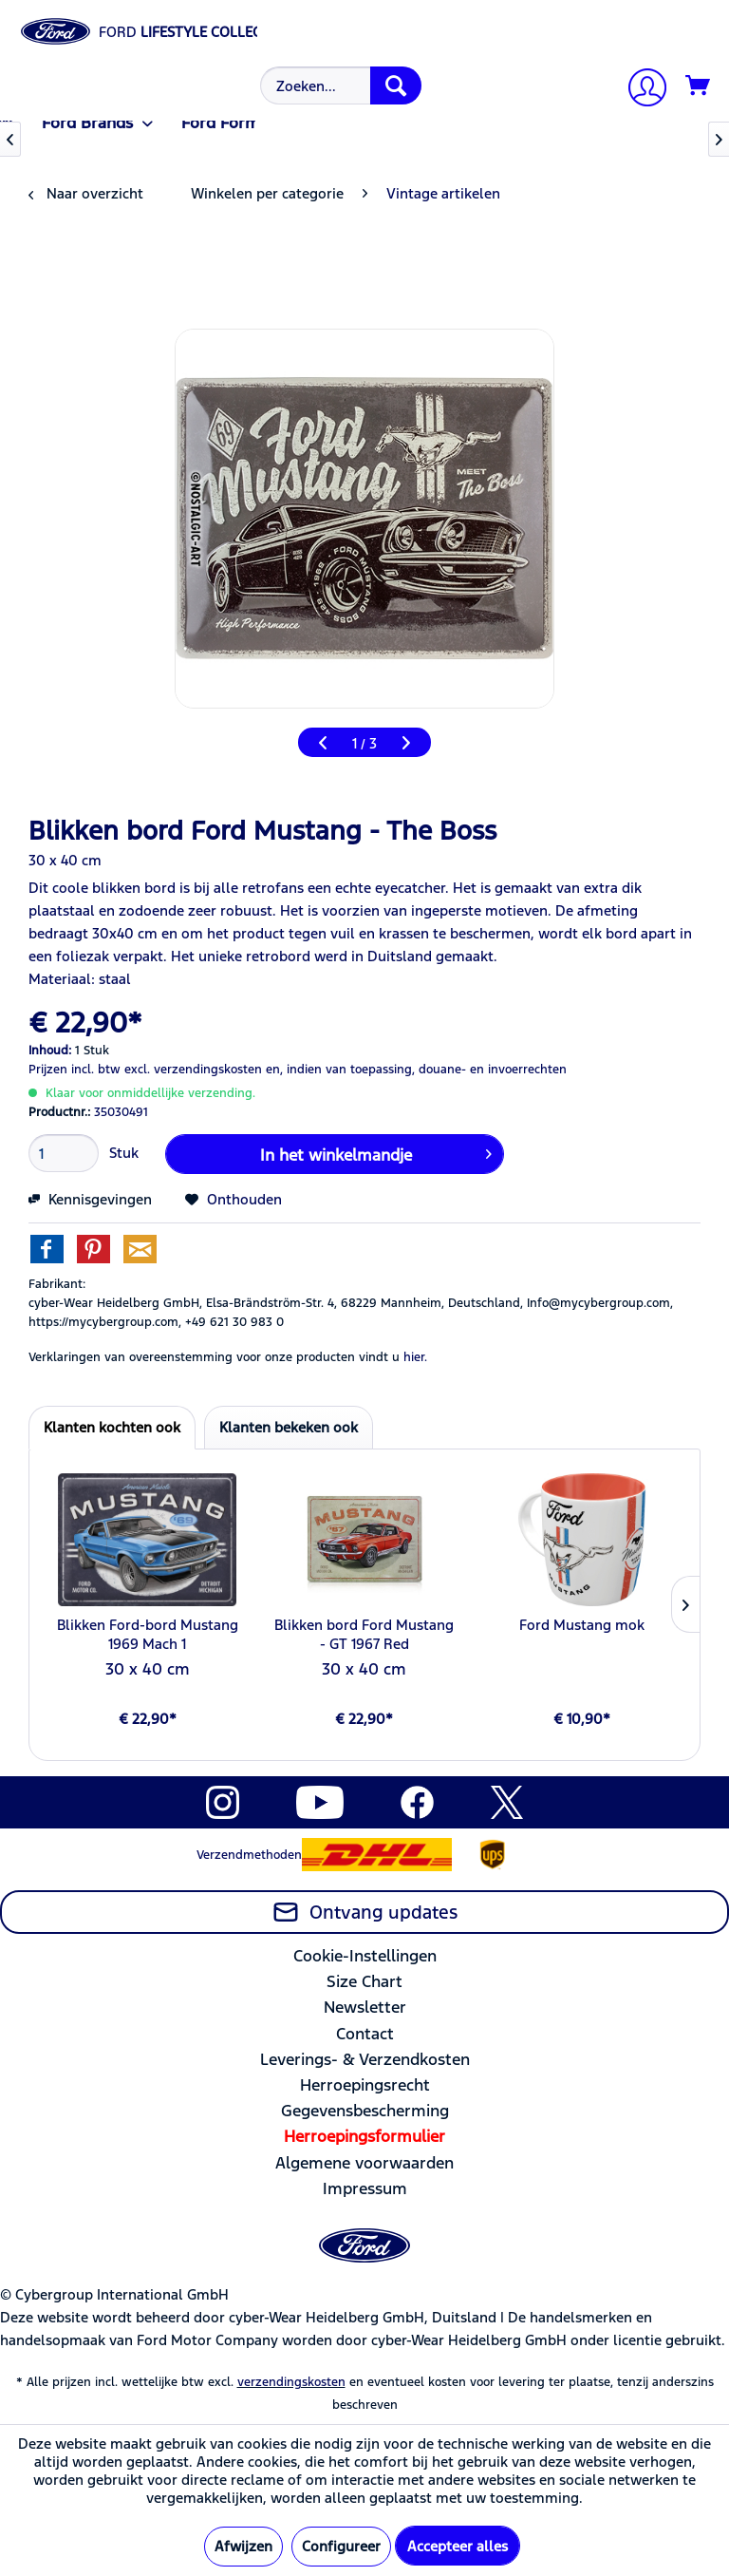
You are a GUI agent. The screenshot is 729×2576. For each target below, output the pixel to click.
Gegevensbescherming (365, 2110)
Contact (365, 2033)
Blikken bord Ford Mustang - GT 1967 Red (364, 1634)
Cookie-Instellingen (365, 1955)
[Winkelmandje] (699, 86)
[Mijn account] (639, 89)
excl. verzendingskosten (193, 1069)
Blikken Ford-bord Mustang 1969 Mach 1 (147, 1634)
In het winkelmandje (376, 1152)
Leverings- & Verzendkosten (365, 2059)
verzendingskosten (291, 2382)
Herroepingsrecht (365, 2084)
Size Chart (364, 1981)
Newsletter (365, 2007)
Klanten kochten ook (112, 1427)
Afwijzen (243, 2546)
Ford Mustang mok (582, 1625)
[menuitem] (338, 85)
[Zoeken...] (340, 85)
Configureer (341, 2546)
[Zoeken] (395, 85)
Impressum (365, 2188)
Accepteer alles (457, 2546)
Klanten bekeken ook (288, 1427)
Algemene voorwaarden (364, 2162)
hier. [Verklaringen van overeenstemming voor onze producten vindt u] (415, 1357)
